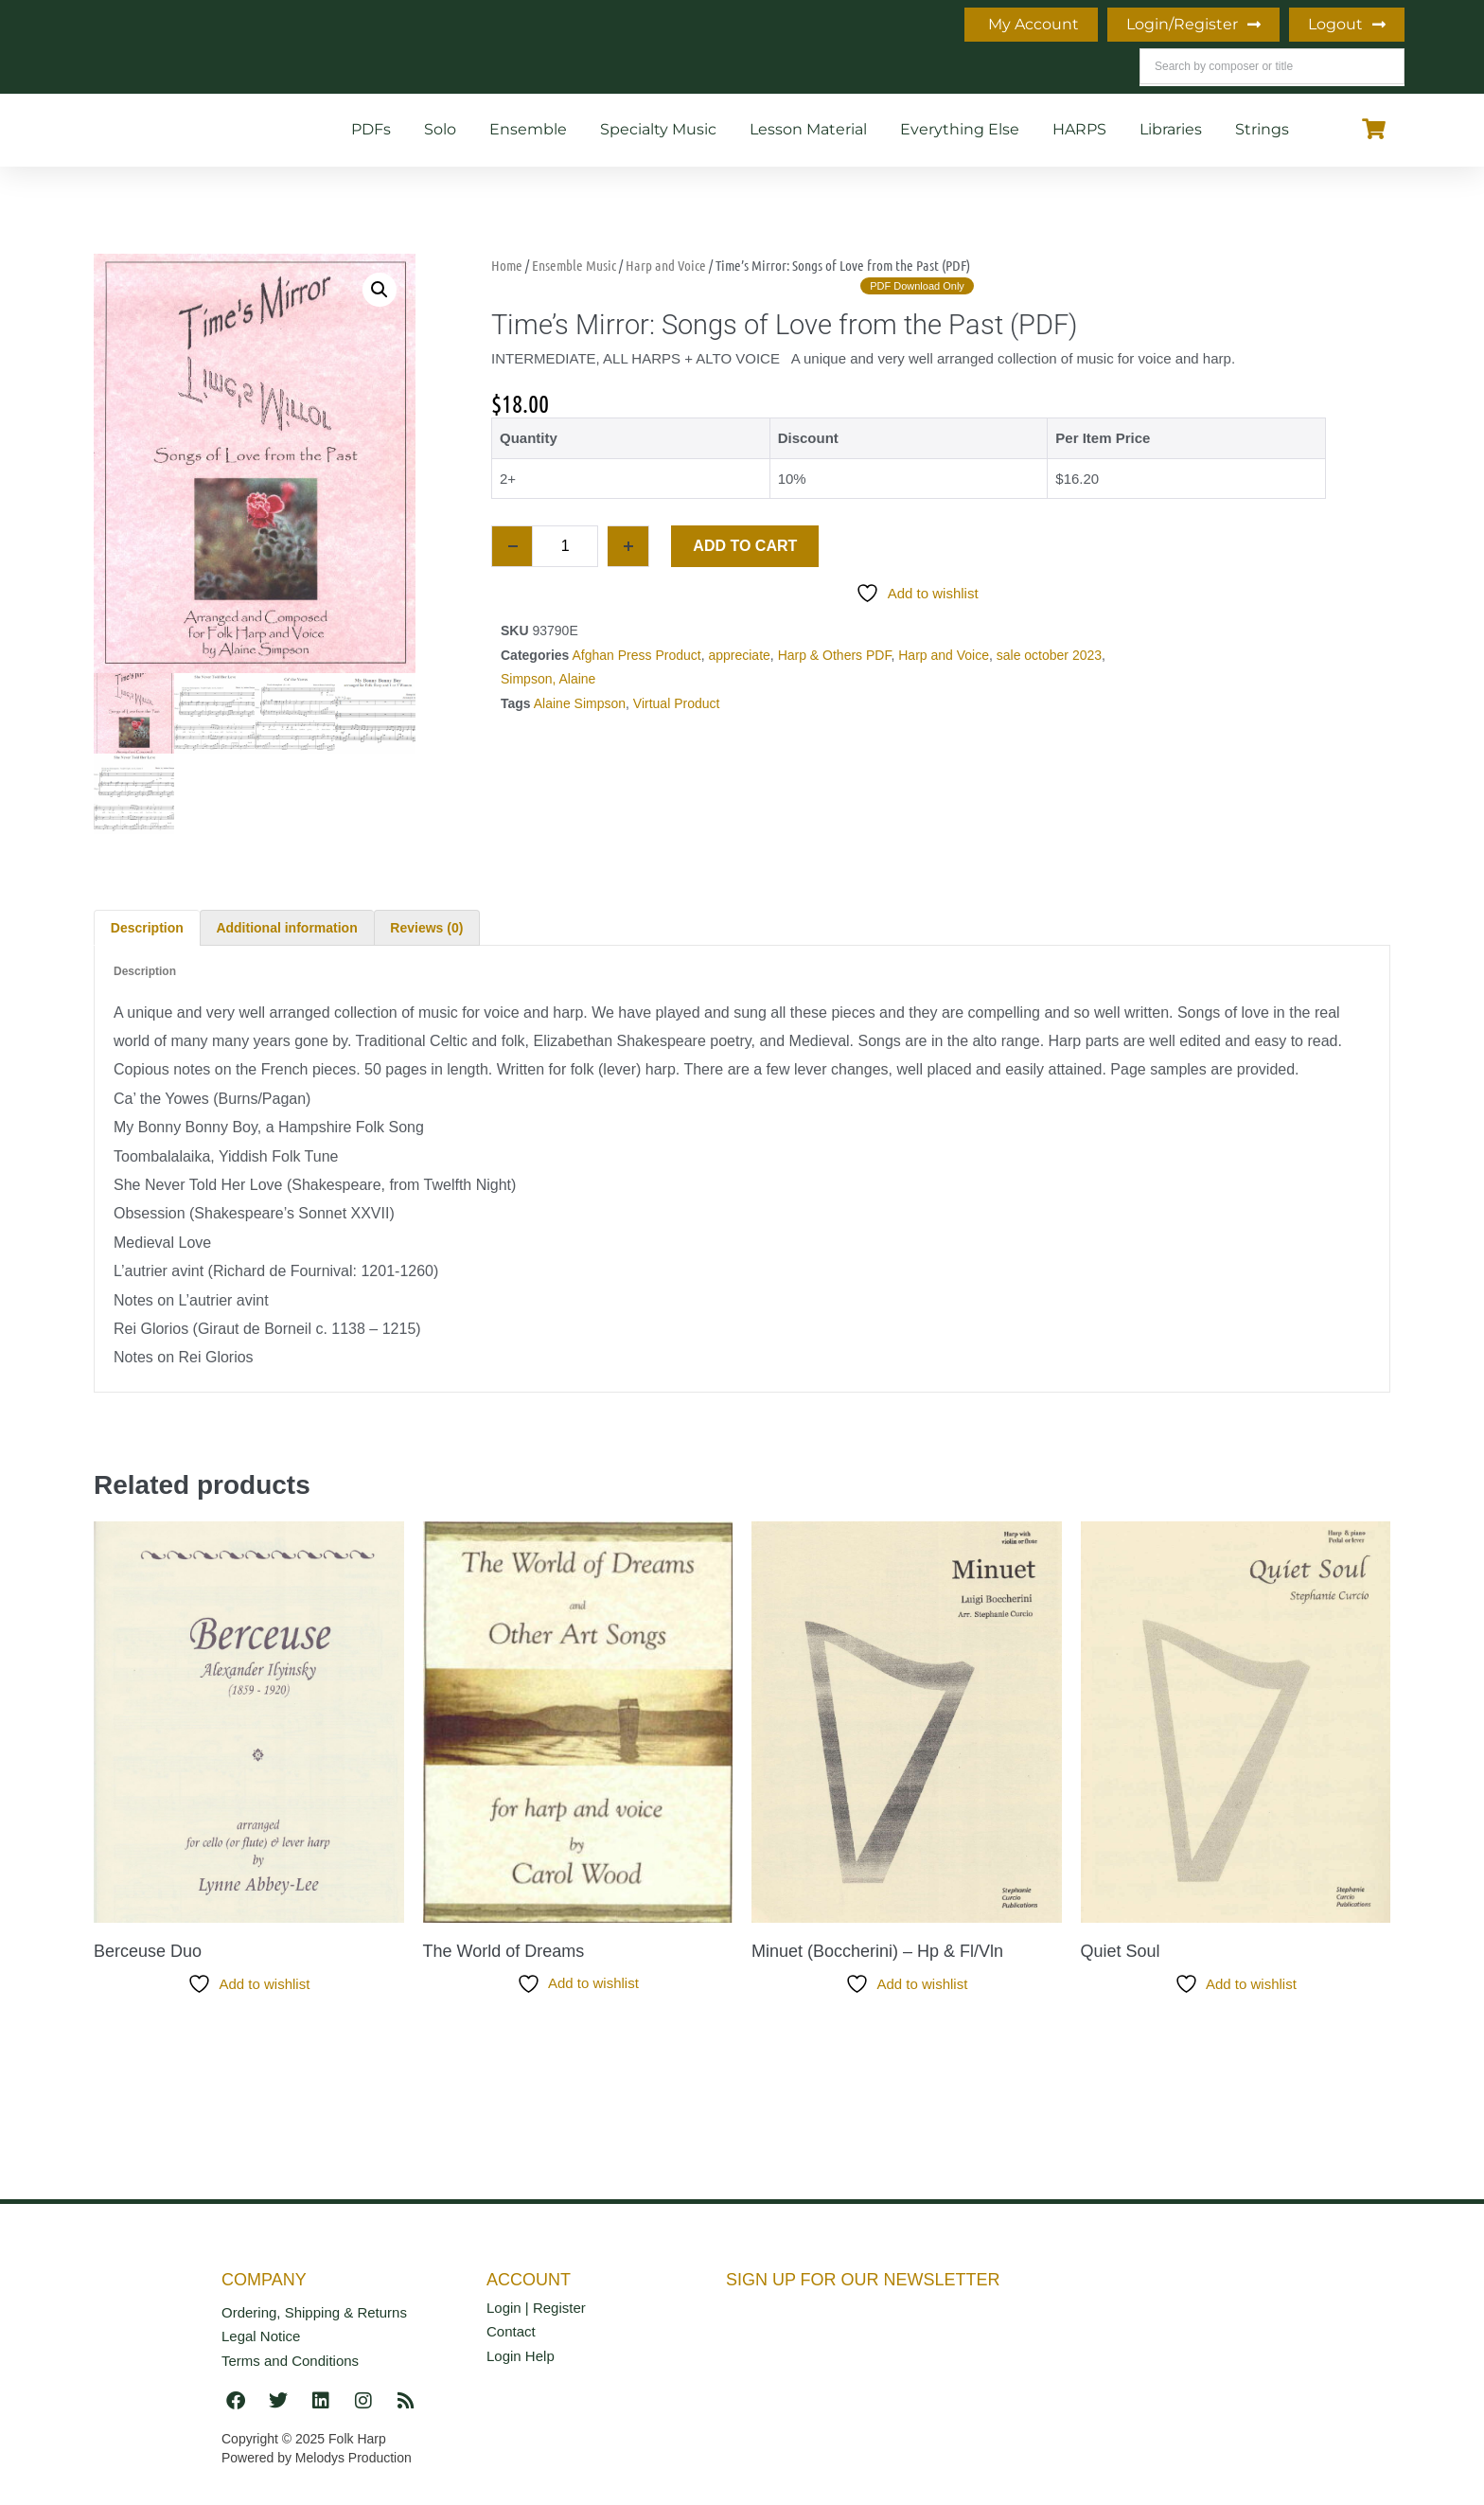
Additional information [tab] (286, 927)
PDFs (371, 129)
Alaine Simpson (580, 703)
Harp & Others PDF (835, 655)
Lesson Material (808, 129)
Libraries (1171, 129)
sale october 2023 (1049, 655)
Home (201, 47)
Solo (440, 129)
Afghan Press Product (636, 655)
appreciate (738, 655)
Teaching (609, 47)
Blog (366, 47)
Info (287, 47)
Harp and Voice (666, 265)
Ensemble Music (574, 265)
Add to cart (745, 546)
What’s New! (479, 47)
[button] (379, 290)
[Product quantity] (565, 546)
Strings (1262, 129)
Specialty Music (658, 129)
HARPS (1079, 129)
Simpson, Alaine (548, 678)
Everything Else (959, 129)
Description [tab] (147, 927)
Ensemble (528, 129)
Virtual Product (676, 703)
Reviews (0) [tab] (426, 927)
